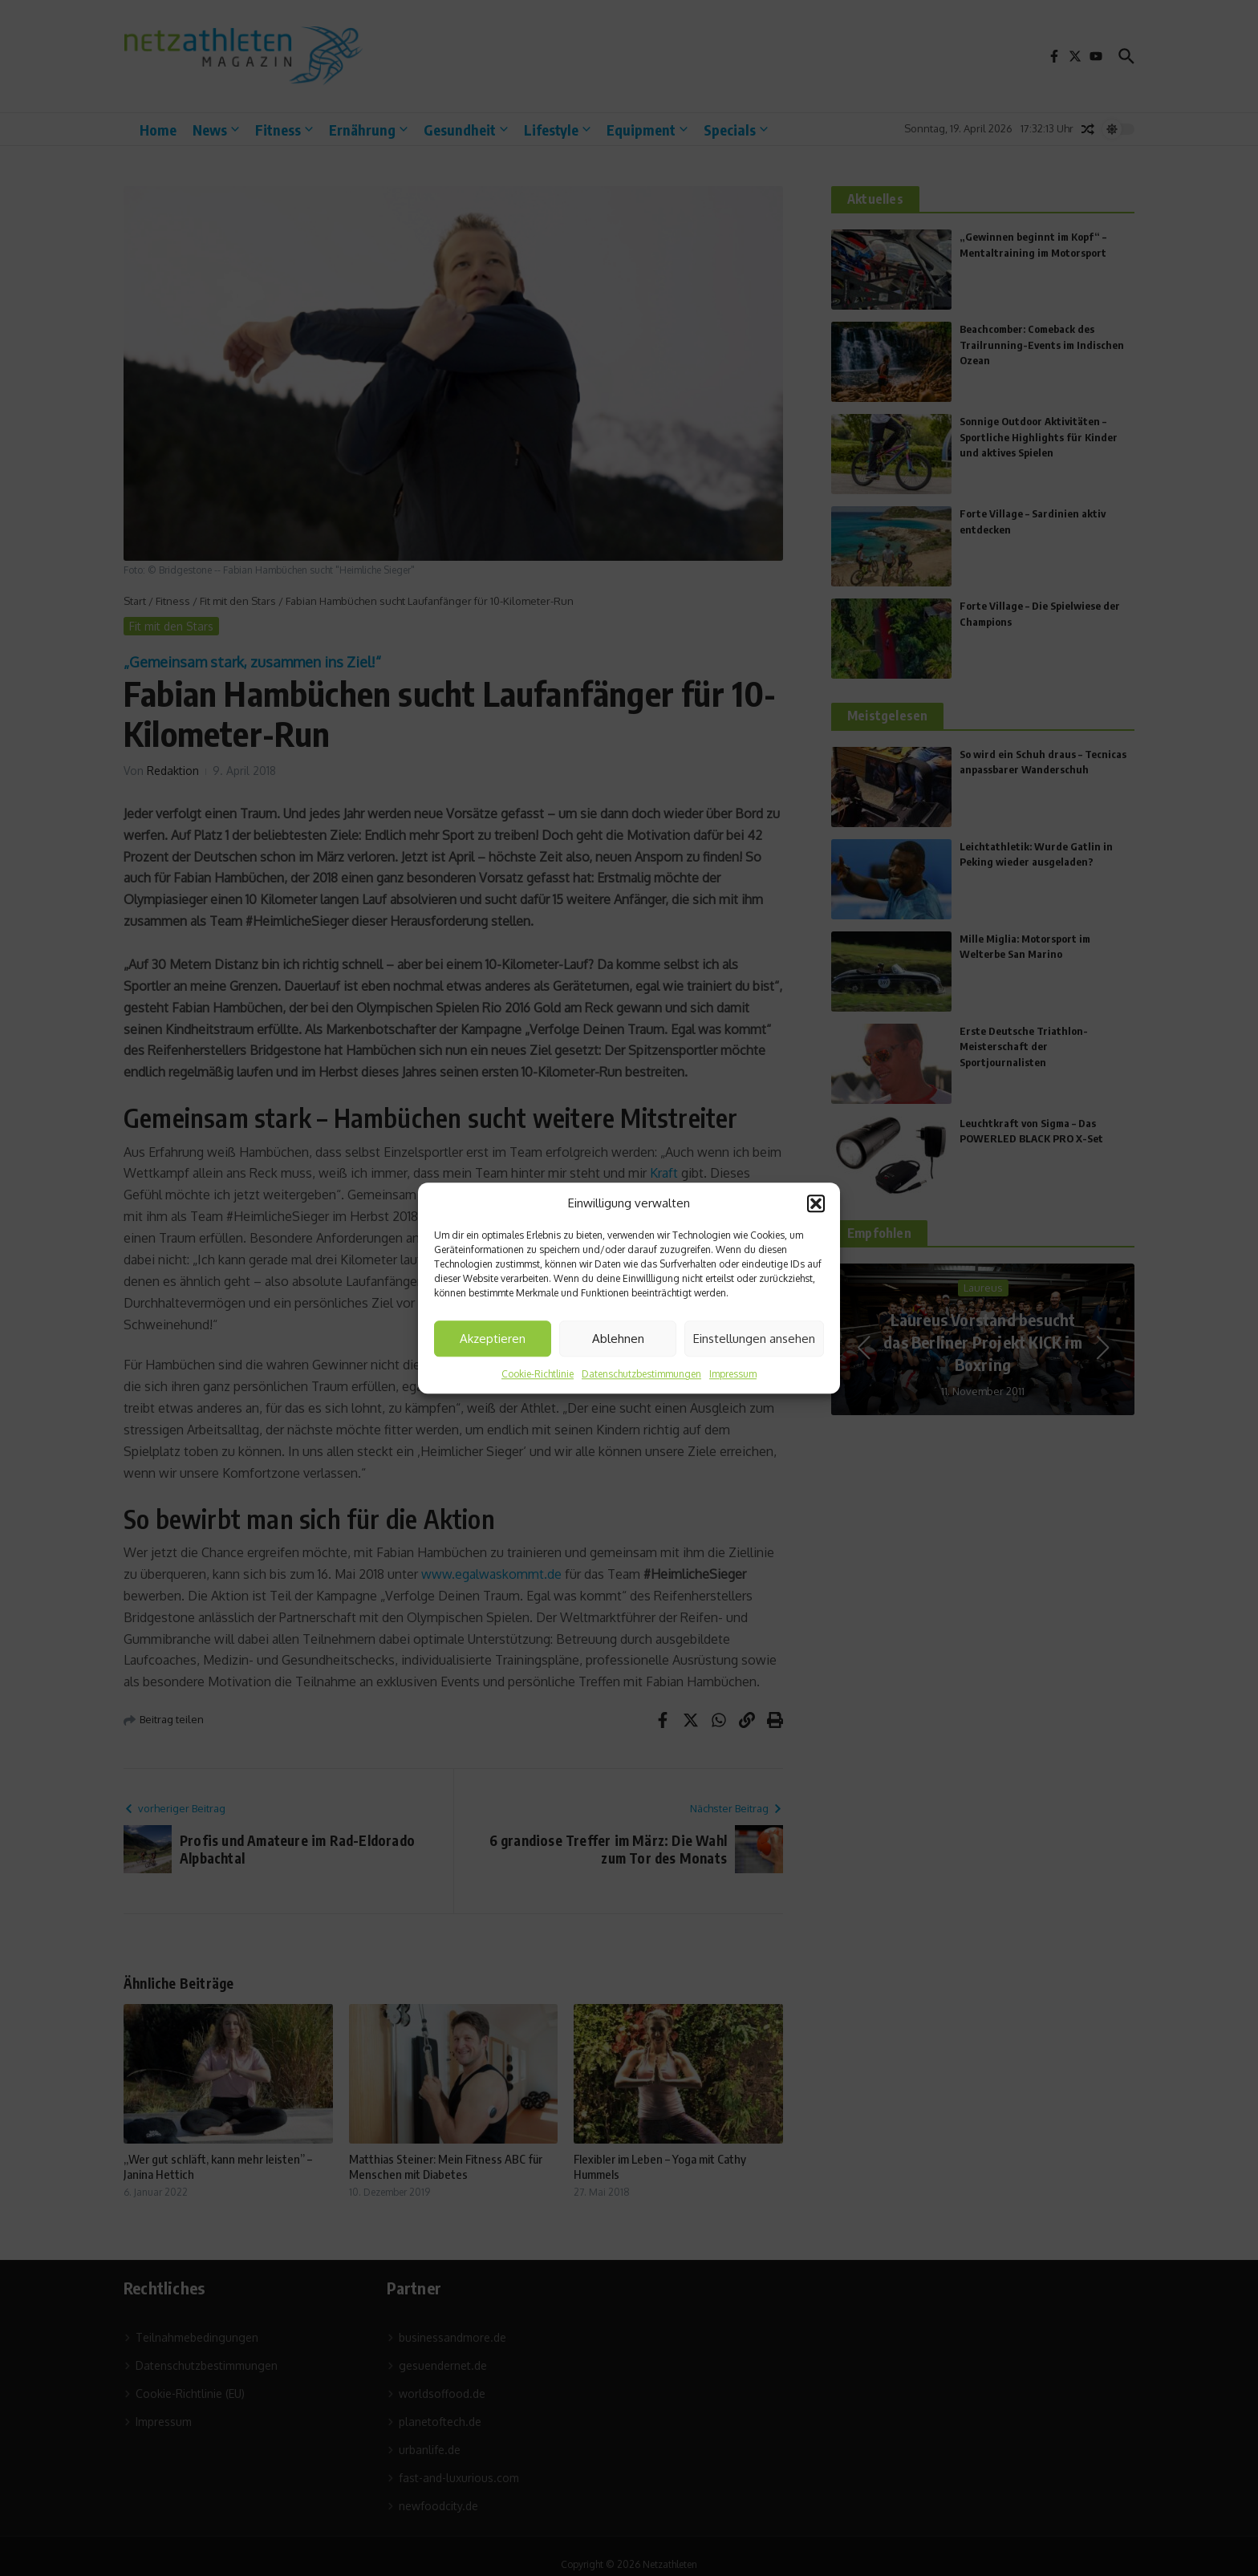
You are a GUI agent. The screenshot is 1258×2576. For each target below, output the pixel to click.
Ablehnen (618, 1338)
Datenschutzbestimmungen (641, 1374)
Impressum (733, 1374)
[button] (816, 1203)
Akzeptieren (493, 1338)
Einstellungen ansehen (754, 1338)
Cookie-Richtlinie (537, 1374)
